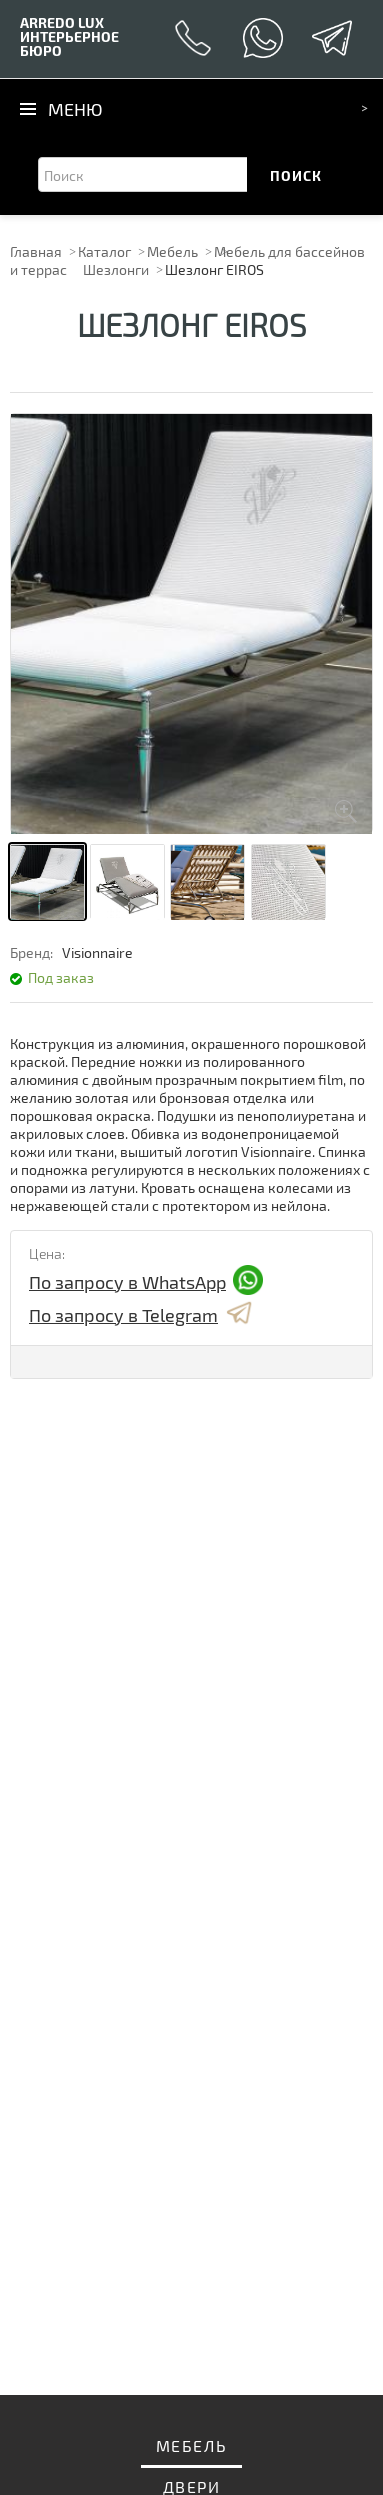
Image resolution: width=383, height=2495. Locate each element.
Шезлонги (116, 269)
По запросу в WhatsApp (146, 1281)
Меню (75, 109)
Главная (36, 251)
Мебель (172, 251)
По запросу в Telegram (142, 1314)
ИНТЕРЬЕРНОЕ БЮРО (69, 37)
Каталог (104, 251)
